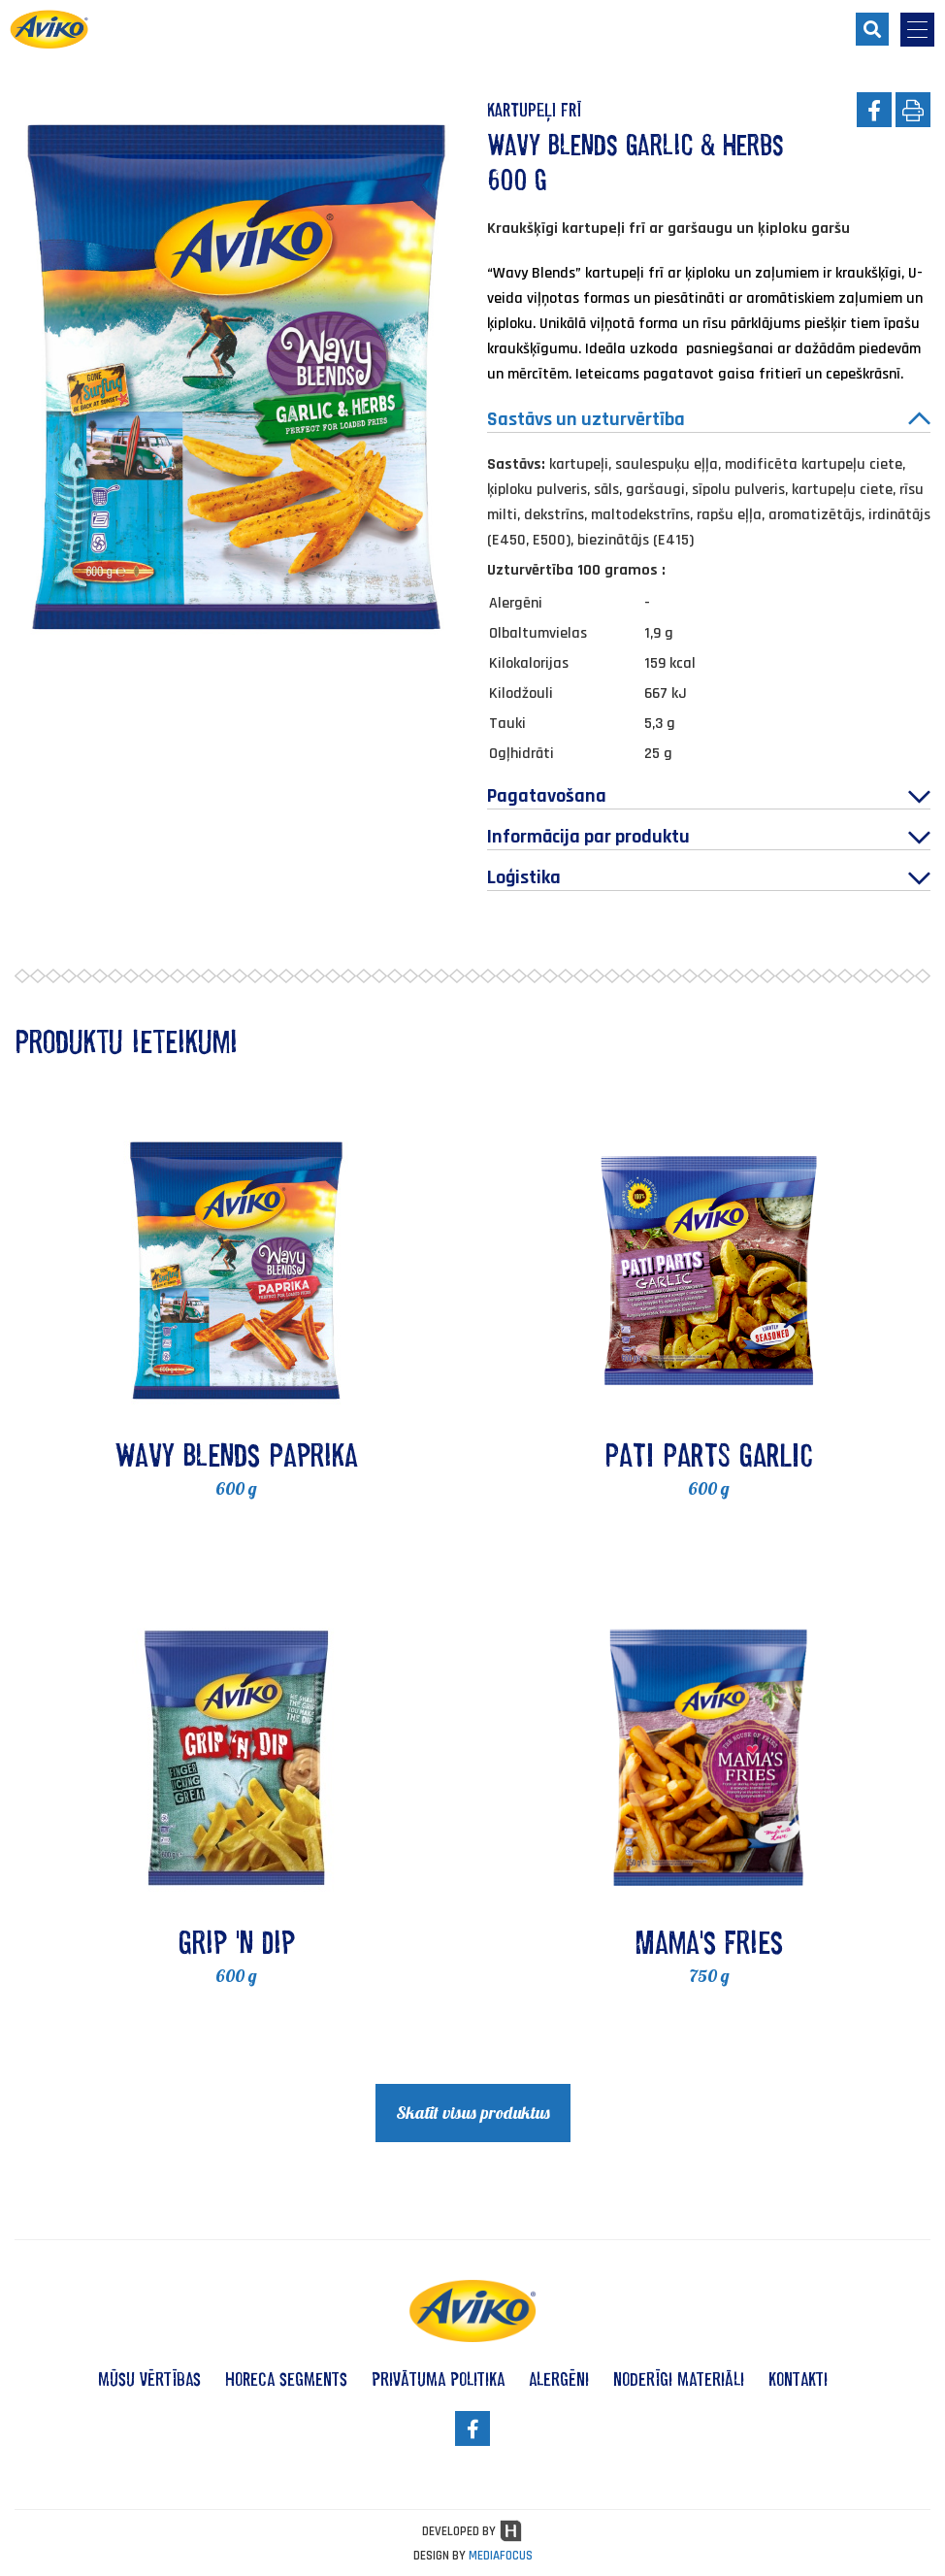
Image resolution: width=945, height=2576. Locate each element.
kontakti (798, 2379)
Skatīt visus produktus (473, 2112)
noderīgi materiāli (678, 2379)
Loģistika (708, 877)
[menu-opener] (917, 30)
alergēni (559, 2379)
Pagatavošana (708, 796)
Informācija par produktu (708, 836)
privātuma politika (438, 2379)
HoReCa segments (286, 2379)
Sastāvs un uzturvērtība (708, 419)
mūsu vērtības (149, 2379)
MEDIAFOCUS (501, 2555)
